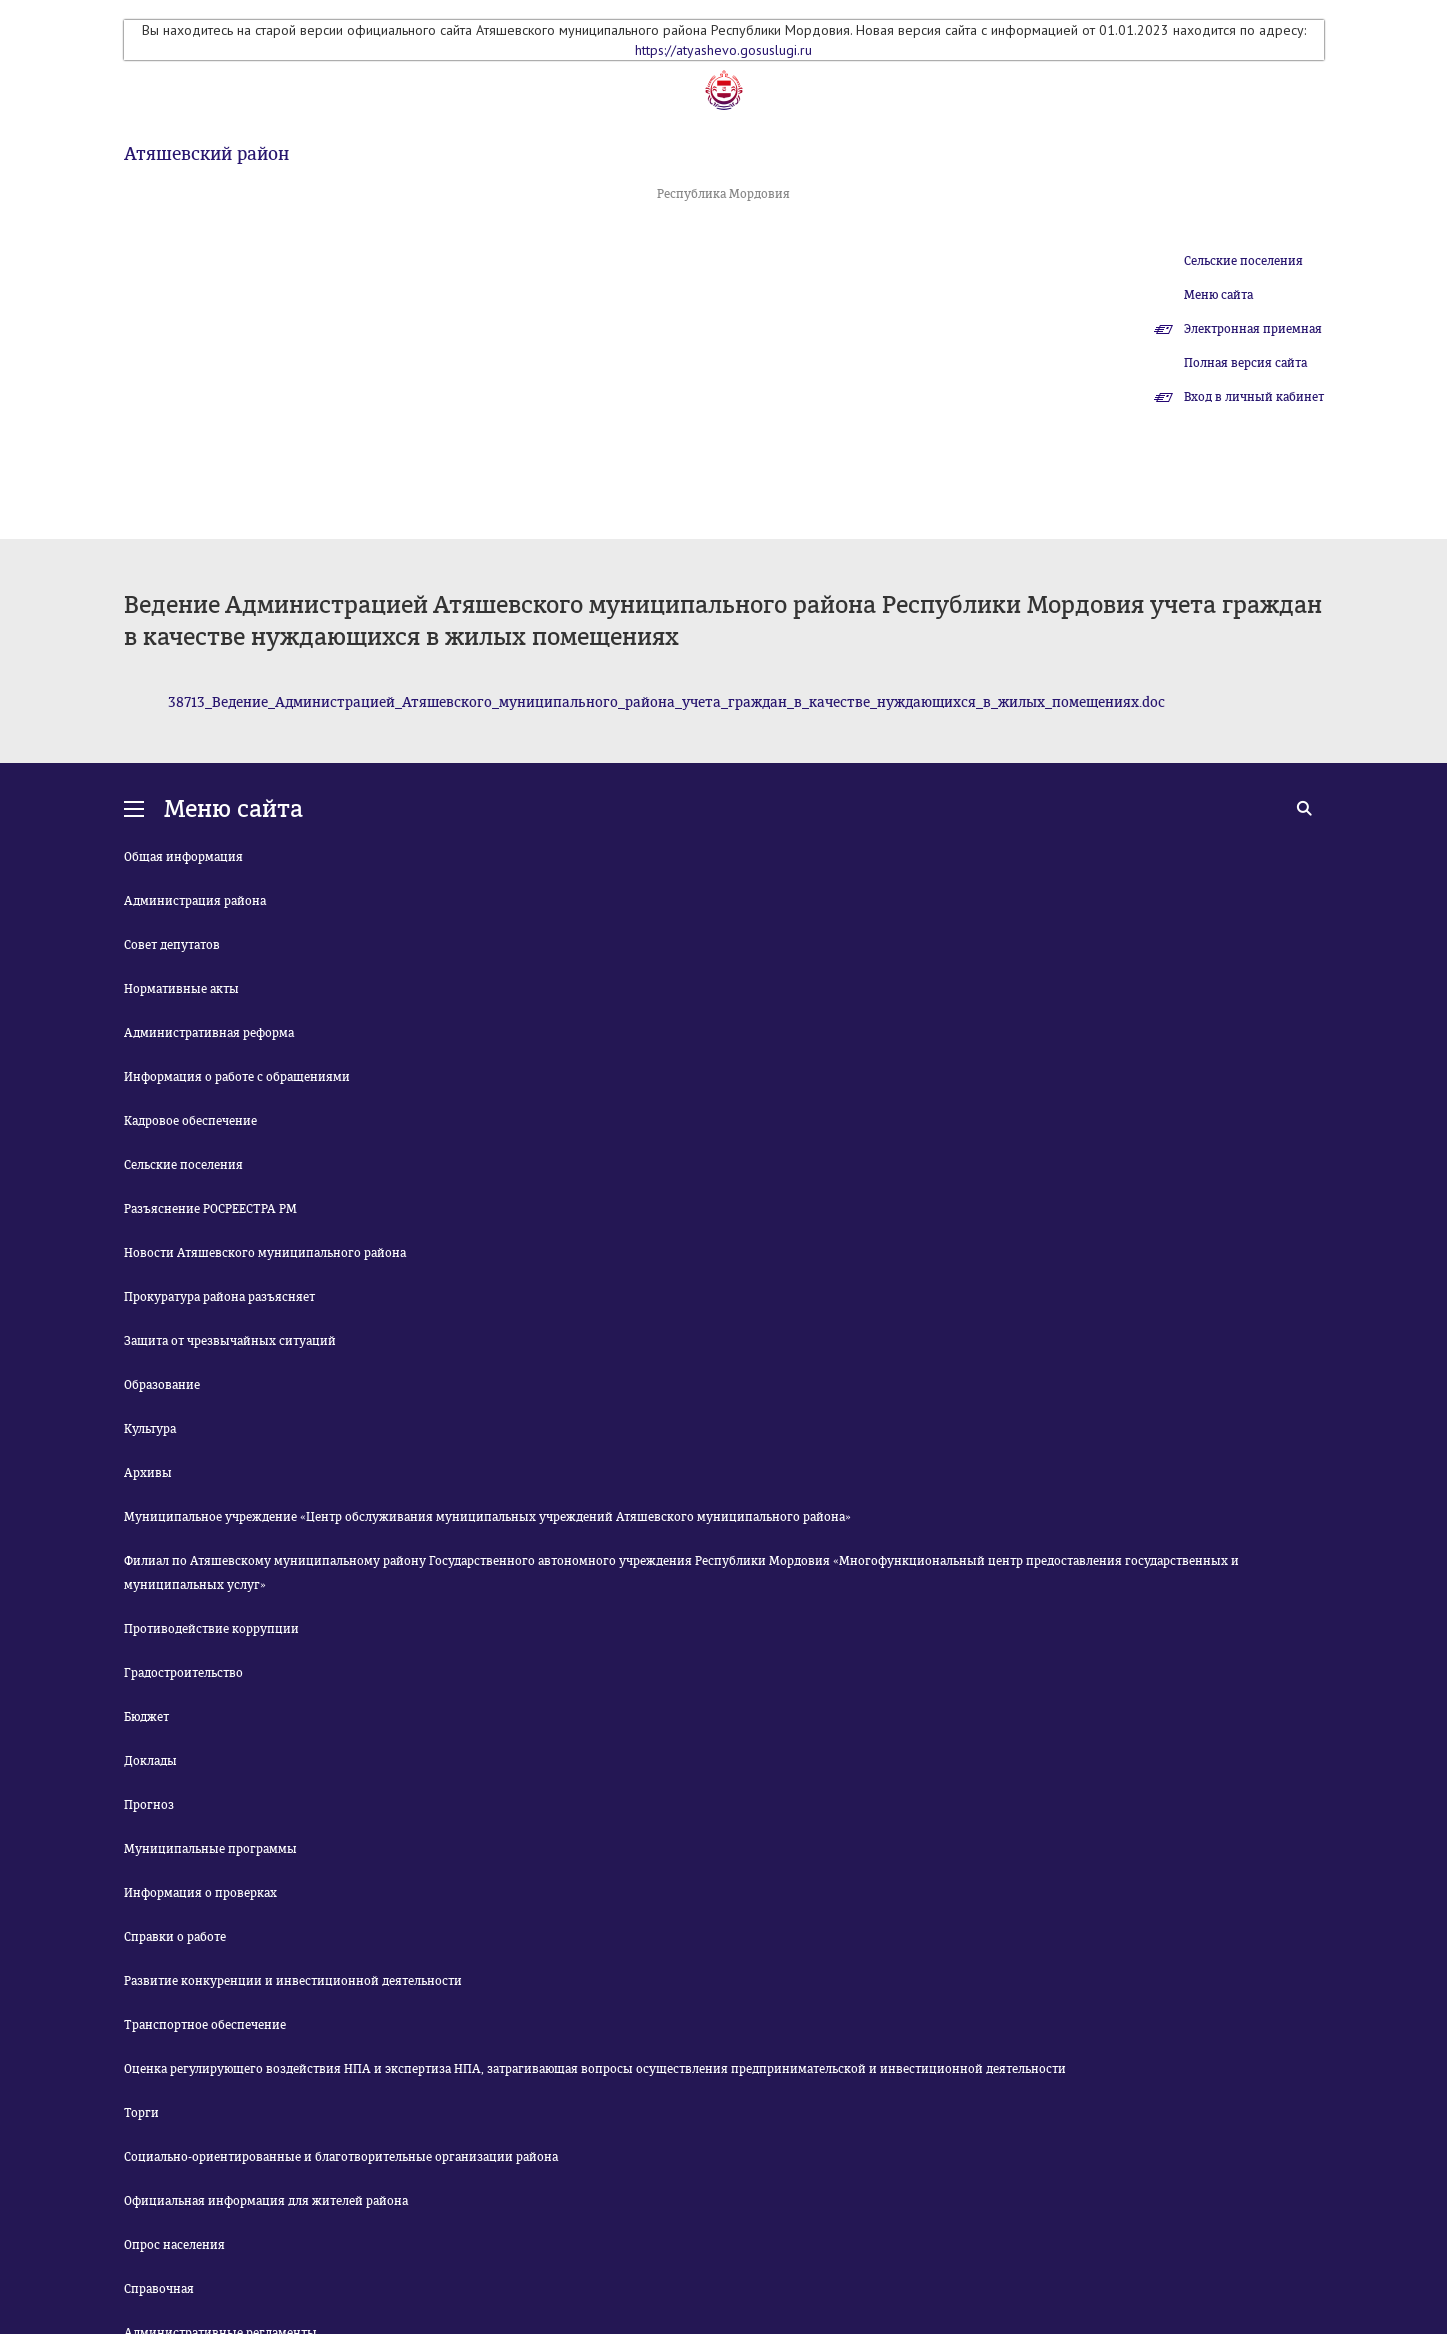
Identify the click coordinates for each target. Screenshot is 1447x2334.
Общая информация (183, 857)
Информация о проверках (200, 1893)
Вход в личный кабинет (1254, 397)
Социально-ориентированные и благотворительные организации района (341, 2157)
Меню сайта (1218, 295)
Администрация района (195, 901)
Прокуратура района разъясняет (219, 1297)
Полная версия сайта (1245, 363)
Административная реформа (209, 1033)
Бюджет (146, 1717)
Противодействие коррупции (211, 1629)
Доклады (150, 1761)
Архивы (148, 1473)
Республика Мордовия (723, 194)
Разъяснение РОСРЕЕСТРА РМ (210, 1209)
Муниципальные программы (210, 1849)
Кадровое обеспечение (190, 1121)
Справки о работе (175, 1937)
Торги (141, 2113)
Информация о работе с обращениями (237, 1077)
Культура (150, 1429)
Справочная (159, 2289)
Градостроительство (183, 1673)
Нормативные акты (181, 989)
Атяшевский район (206, 154)
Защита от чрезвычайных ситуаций (230, 1341)
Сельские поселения (1243, 261)
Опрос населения (174, 2245)
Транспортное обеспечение (205, 2025)
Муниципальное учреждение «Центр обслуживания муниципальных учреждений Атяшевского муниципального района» (487, 1517)
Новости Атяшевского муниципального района (265, 1253)
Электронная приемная (1253, 329)
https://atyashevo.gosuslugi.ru (723, 50)
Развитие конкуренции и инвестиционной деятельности (293, 1981)
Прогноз (149, 1805)
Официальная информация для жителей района (266, 2201)
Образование (162, 1385)
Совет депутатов (172, 945)
